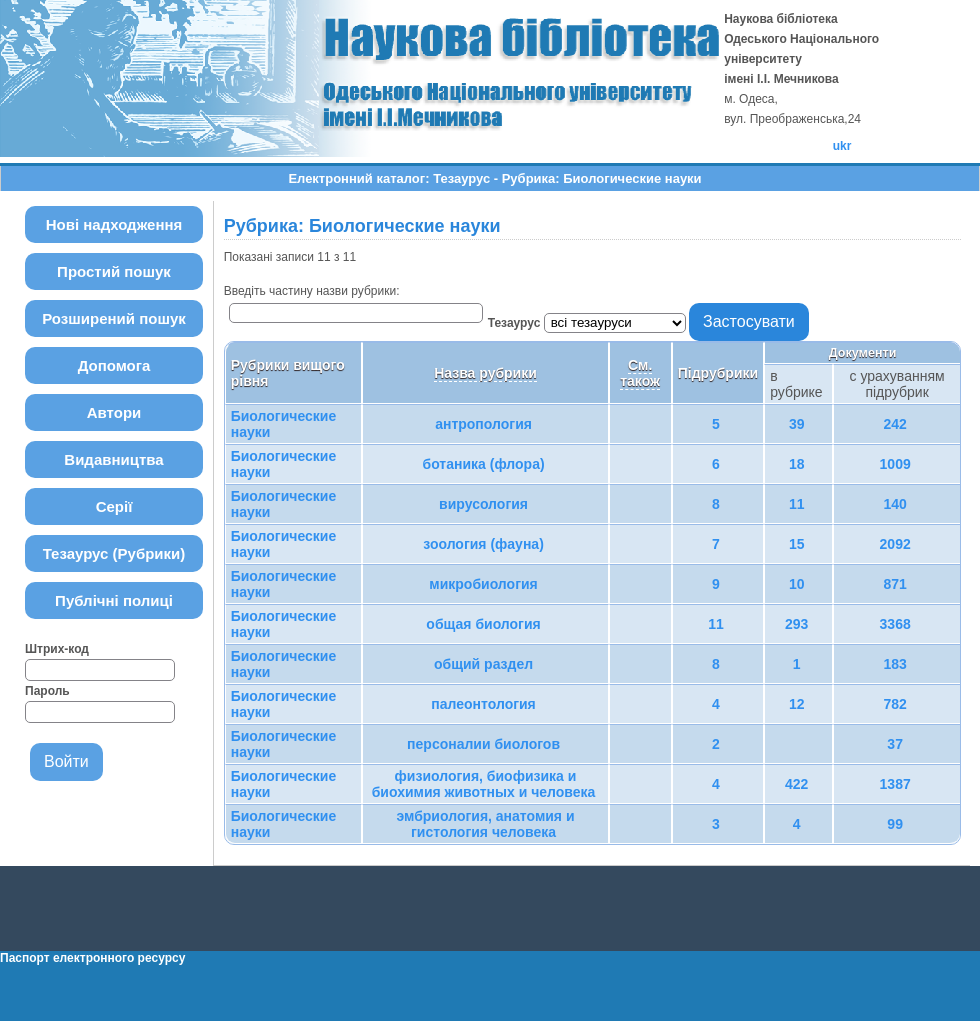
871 (894, 584)
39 (797, 424)
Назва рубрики (485, 373)
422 (796, 784)
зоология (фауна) (483, 544)
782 (894, 704)
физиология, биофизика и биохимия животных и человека (484, 784)
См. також (640, 373)
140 (894, 504)
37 (895, 744)
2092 (895, 544)
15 (797, 544)
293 (796, 624)
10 (797, 584)
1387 (895, 784)
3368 (895, 624)
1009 (895, 464)
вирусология (483, 504)
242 (894, 424)
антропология (483, 424)
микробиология (483, 584)
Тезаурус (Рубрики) (114, 553)
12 (797, 704)
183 (894, 664)
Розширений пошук (114, 318)
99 (895, 824)
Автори (114, 412)
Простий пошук (114, 271)
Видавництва (113, 459)
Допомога (114, 365)
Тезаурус (516, 323)
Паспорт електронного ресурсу (92, 958)
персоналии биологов (483, 744)
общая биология (483, 624)
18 (797, 464)
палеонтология (483, 704)
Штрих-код (57, 649)
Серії (114, 506)
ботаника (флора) (484, 464)
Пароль (47, 691)
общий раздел (483, 664)
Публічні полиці (114, 600)
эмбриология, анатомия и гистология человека (485, 824)
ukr (842, 146)
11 (797, 504)
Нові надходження (114, 224)
